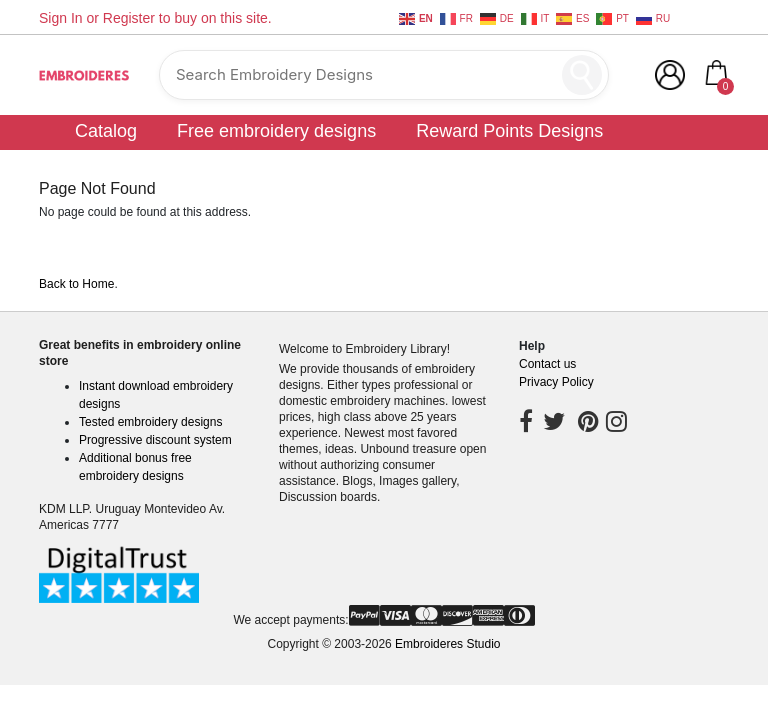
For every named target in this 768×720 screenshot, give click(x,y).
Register (129, 18)
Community (663, 161)
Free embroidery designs (276, 131)
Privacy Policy (556, 382)
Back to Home (76, 284)
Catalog (106, 131)
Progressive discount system (155, 440)
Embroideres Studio (447, 644)
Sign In (61, 18)
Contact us (547, 364)
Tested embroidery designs (150, 422)
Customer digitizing (501, 161)
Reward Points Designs (509, 131)
